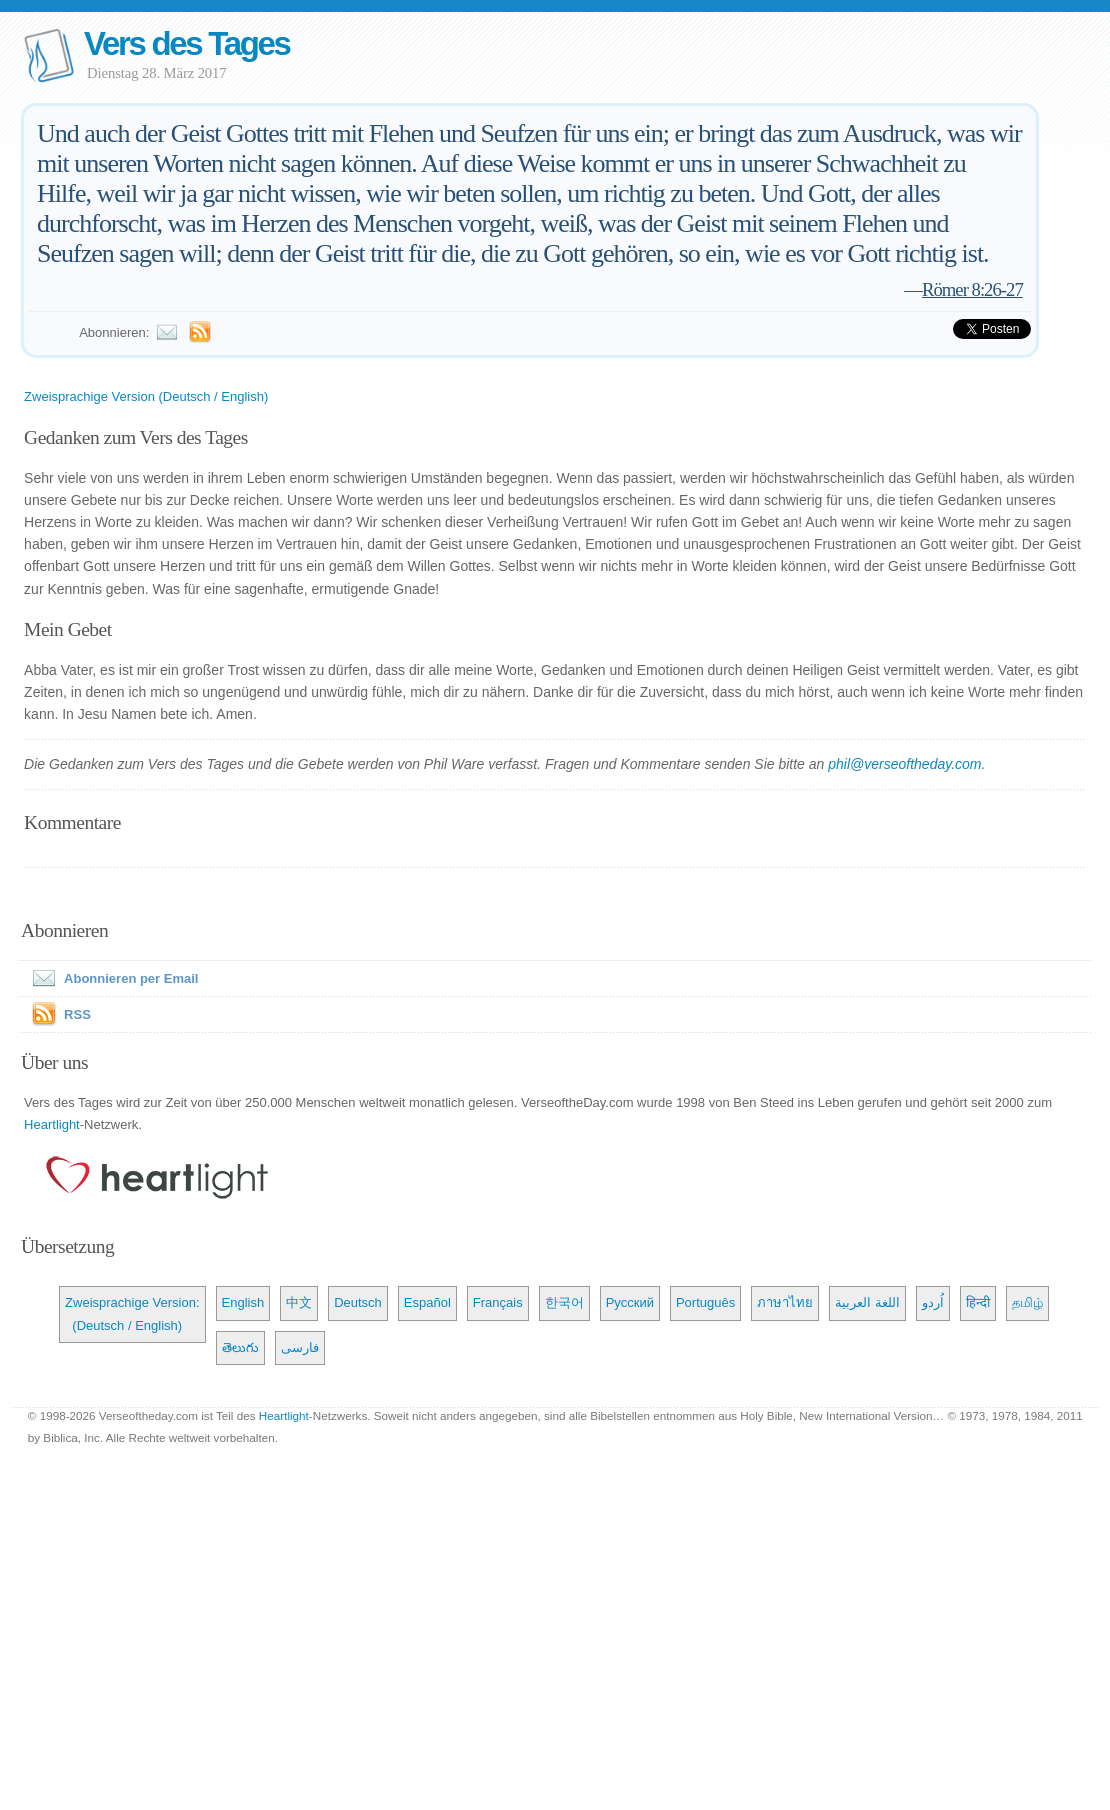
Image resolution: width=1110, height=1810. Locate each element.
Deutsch (358, 1302)
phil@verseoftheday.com (904, 764)
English (243, 1302)
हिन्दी (978, 1302)
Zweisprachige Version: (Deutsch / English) (132, 1313)
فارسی (300, 1347)
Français (498, 1302)
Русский (630, 1302)
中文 (299, 1302)
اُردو (933, 1302)
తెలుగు (240, 1347)
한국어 (564, 1302)
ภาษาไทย (785, 1302)
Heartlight (52, 1124)
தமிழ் (1027, 1302)
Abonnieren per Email (111, 978)
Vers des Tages (187, 43)
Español (427, 1302)
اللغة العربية (867, 1302)
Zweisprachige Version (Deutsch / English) (146, 396)
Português (705, 1302)
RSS (77, 1014)
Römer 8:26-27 (972, 289)
